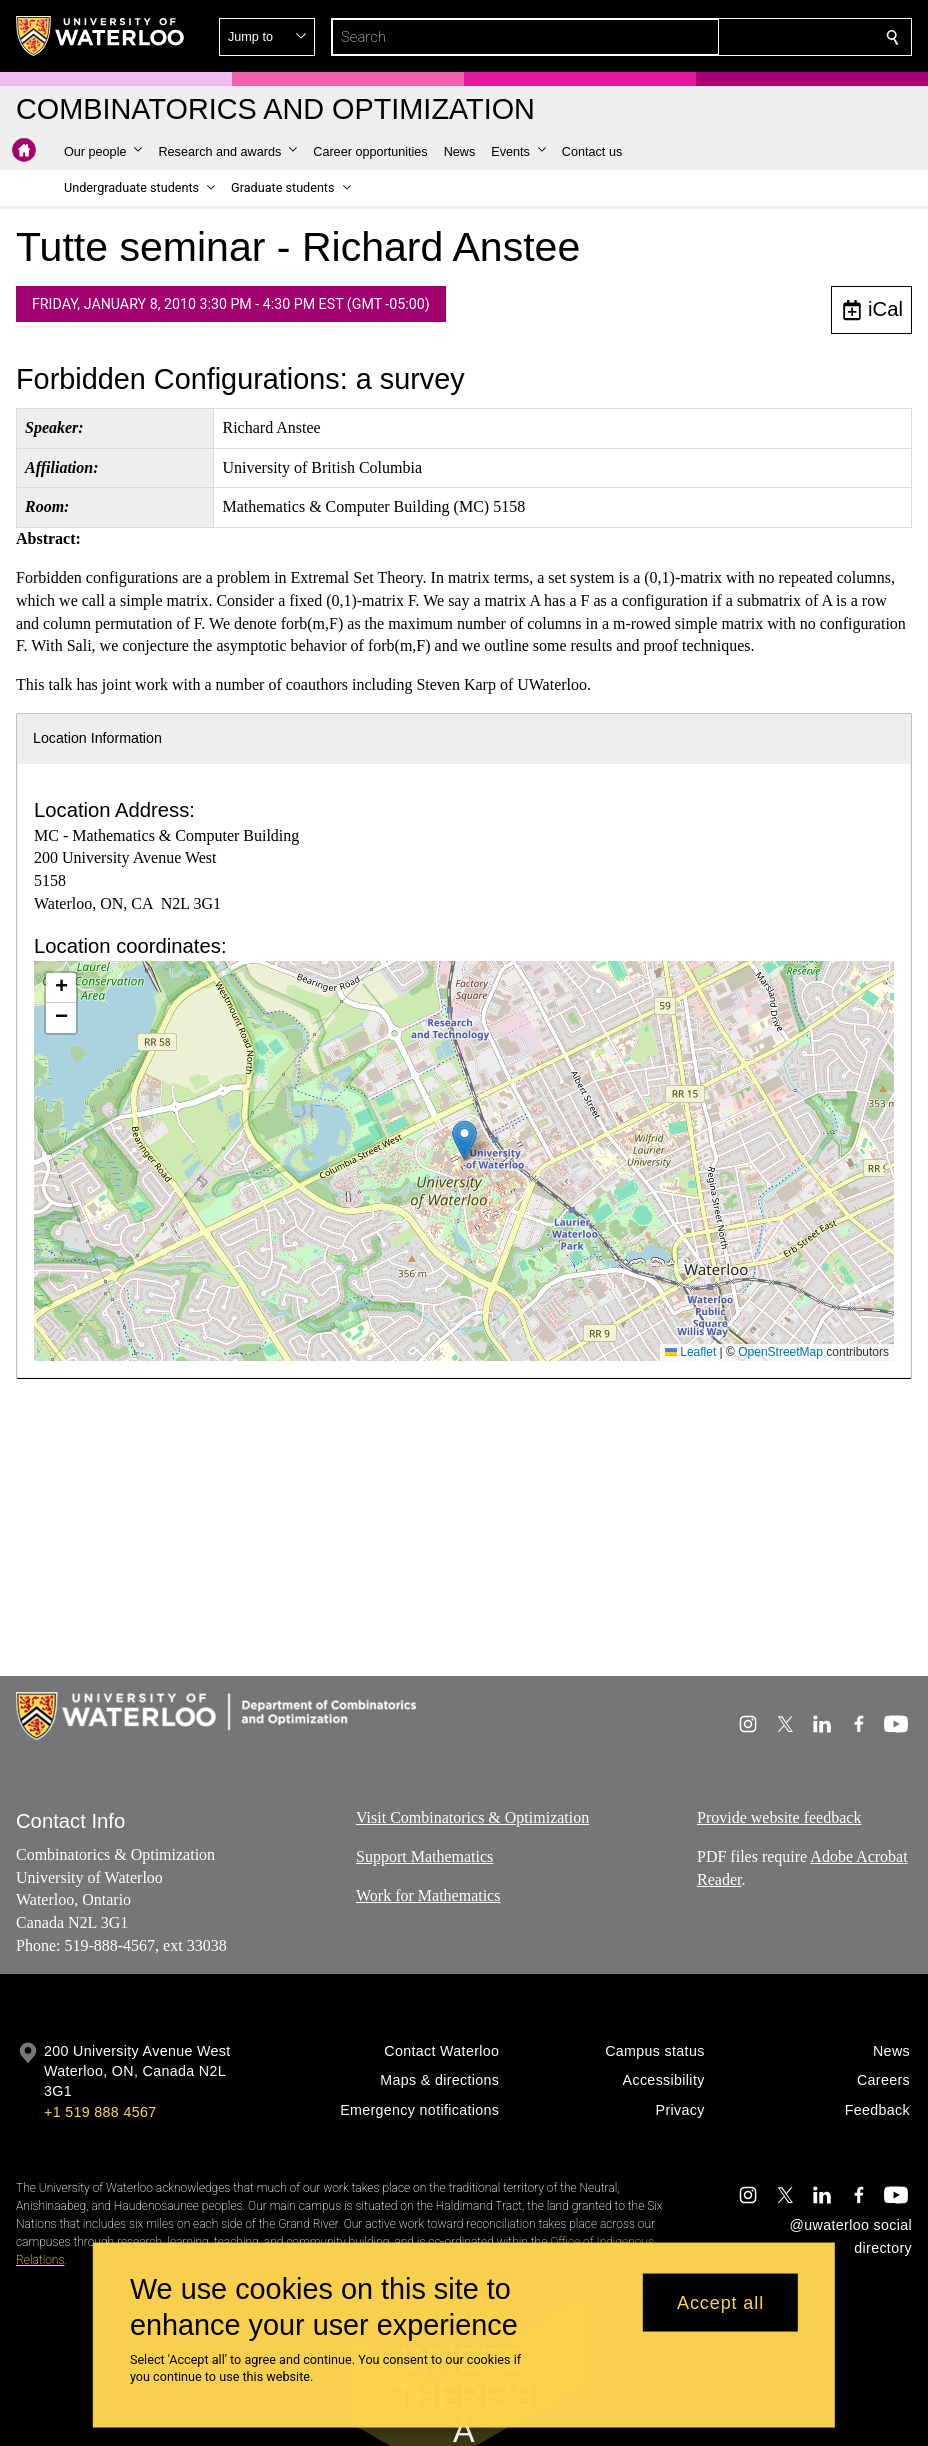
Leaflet (690, 1352)
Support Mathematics (424, 1856)
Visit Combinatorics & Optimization (472, 1817)
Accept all (720, 2302)
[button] (748, 37)
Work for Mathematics (428, 1895)
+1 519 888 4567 (100, 2112)
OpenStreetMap (780, 1352)
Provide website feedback (779, 1817)
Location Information (97, 738)
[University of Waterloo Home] (101, 36)
